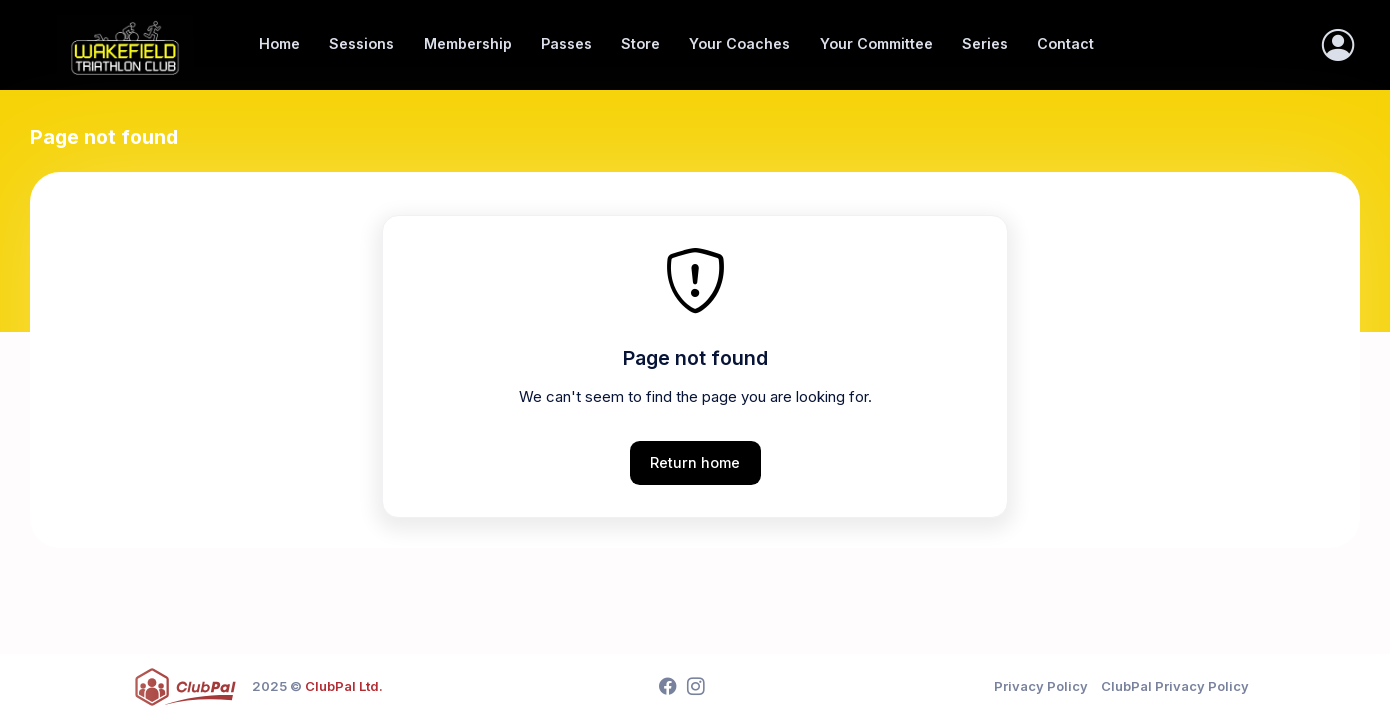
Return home (695, 462)
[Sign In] (1338, 45)
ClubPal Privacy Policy (1175, 686)
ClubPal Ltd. (344, 686)
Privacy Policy (1041, 686)
